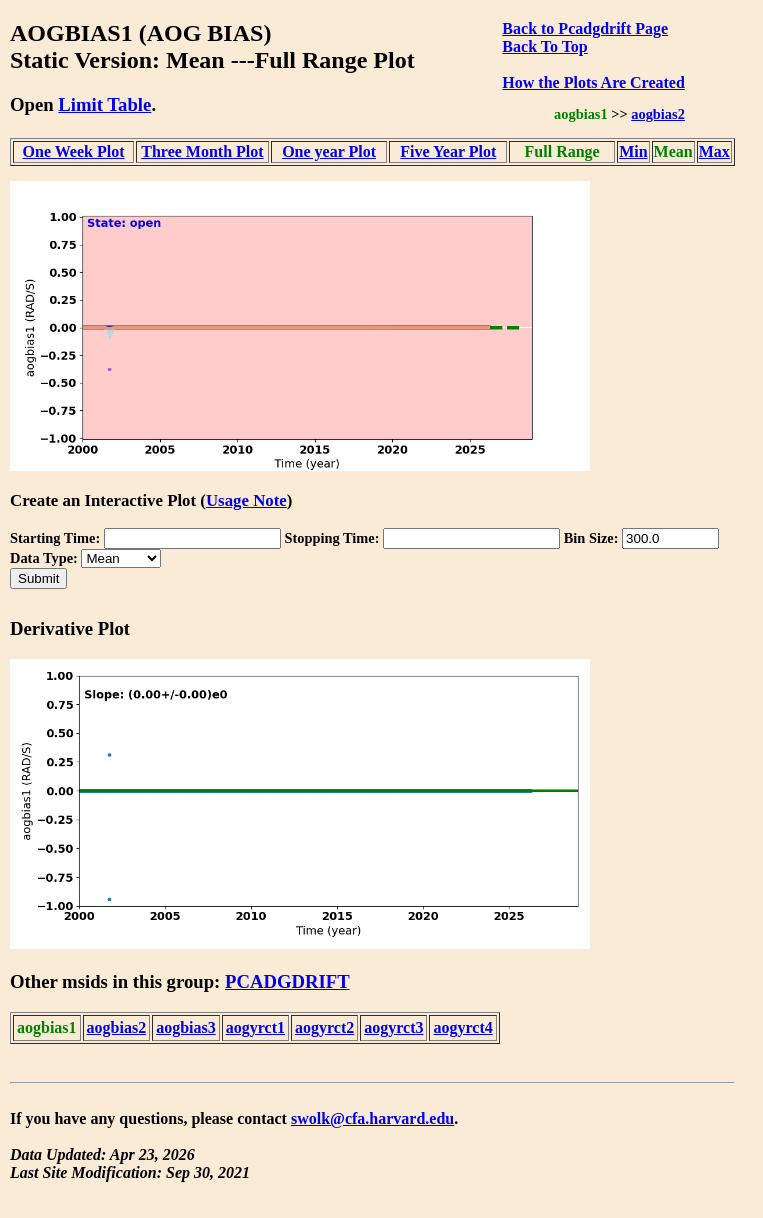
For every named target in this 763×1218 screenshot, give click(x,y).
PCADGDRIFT (287, 981)
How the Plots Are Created (593, 82)
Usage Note (246, 500)
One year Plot (329, 151)
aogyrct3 (393, 1027)
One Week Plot (74, 151)
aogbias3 (186, 1027)
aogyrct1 (255, 1027)
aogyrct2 (324, 1027)
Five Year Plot (448, 151)
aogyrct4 (462, 1027)
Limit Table (104, 104)
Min (633, 151)
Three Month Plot (202, 151)
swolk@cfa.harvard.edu (372, 1118)
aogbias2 (658, 114)
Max (714, 151)
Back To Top (544, 46)
